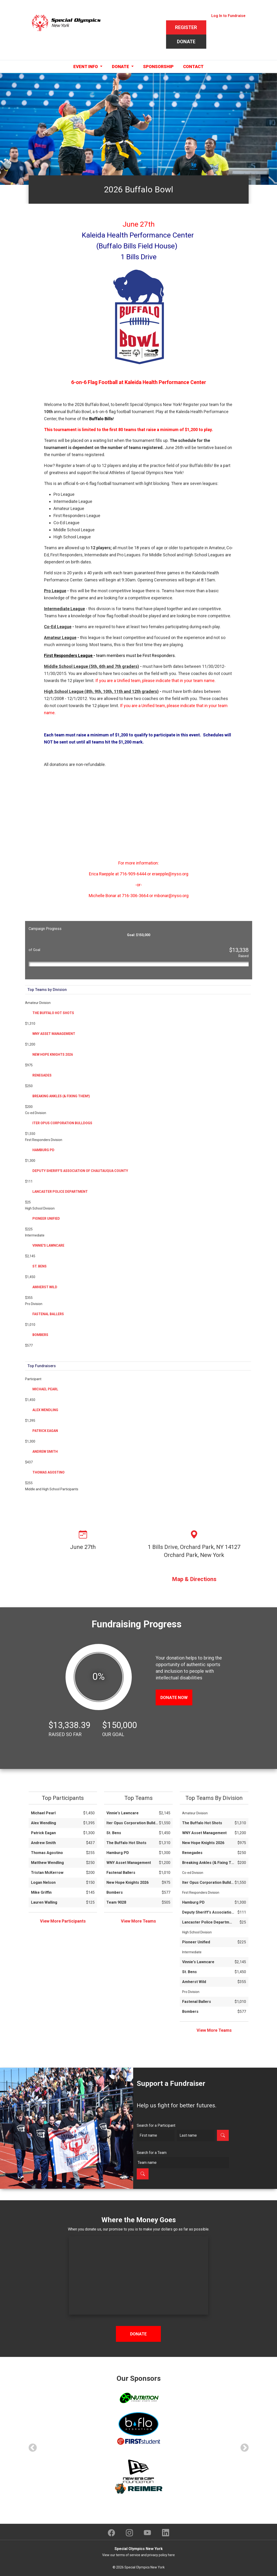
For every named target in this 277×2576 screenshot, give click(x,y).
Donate (186, 41)
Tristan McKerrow (47, 1872)
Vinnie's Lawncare (48, 1245)
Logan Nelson (43, 1882)
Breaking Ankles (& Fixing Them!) (61, 1096)
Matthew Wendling (47, 1862)
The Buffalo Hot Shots (53, 1013)
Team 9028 (116, 1902)
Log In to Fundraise (228, 15)
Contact (193, 66)
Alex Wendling (45, 1410)
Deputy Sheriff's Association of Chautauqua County (80, 1171)
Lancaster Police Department (60, 1191)
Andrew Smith (45, 1451)
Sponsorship (158, 66)
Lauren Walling (44, 1902)
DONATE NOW (174, 1697)
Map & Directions (194, 1579)
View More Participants (63, 1921)
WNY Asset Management (53, 1034)
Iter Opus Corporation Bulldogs (62, 1123)
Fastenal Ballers (48, 1314)
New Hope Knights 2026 (52, 1054)
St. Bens (39, 1266)
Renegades (42, 1075)
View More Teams (138, 1921)
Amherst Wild (44, 1287)
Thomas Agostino (48, 1472)
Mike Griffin (41, 1892)
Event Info (86, 66)
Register (186, 27)
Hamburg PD (43, 1150)
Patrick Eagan (45, 1431)
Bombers (40, 1335)
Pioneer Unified (46, 1218)
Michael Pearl (45, 1389)
